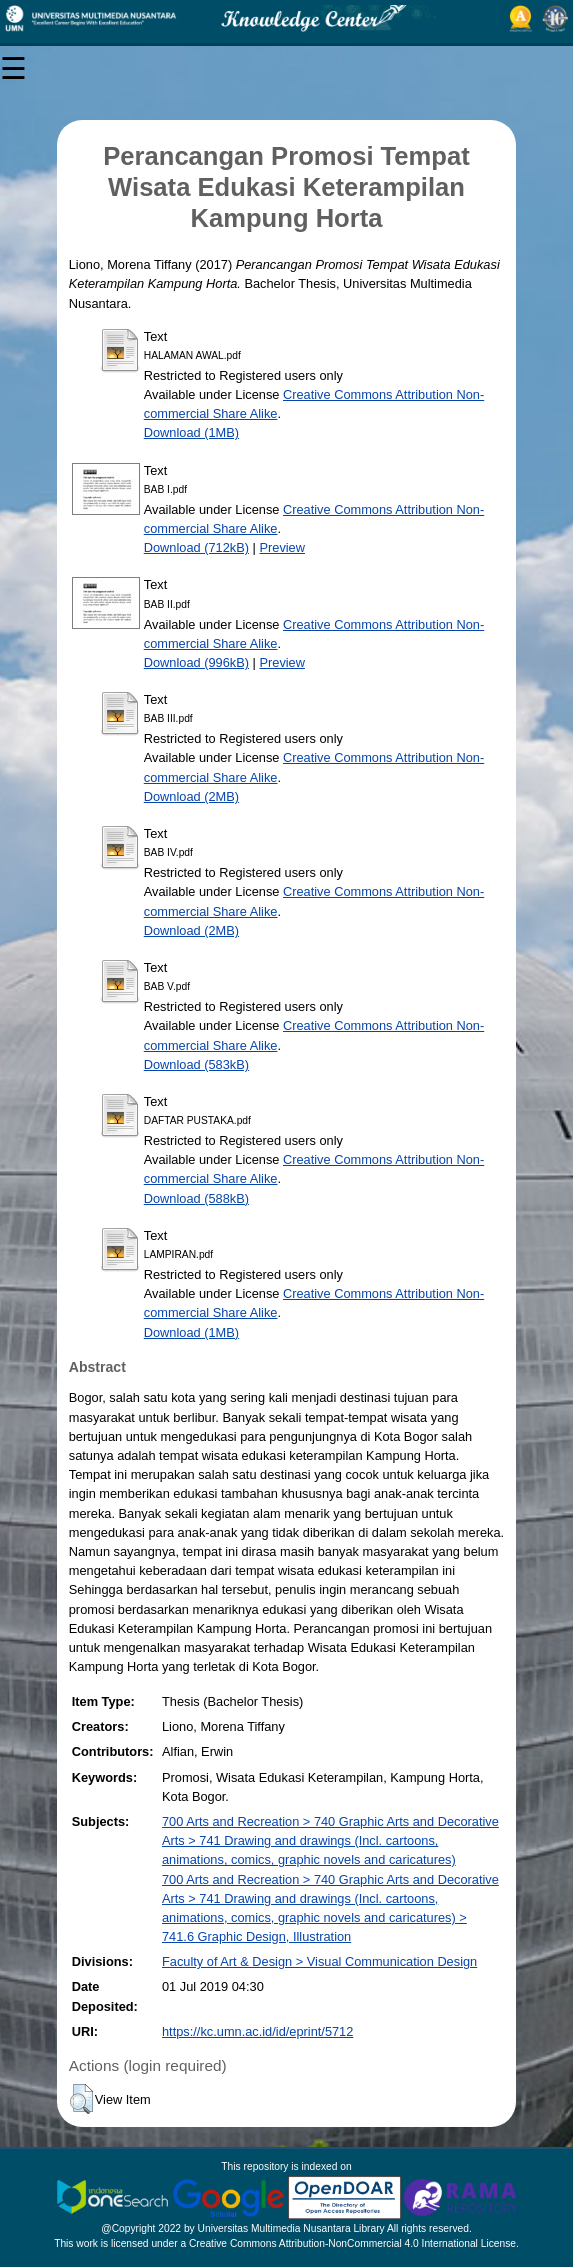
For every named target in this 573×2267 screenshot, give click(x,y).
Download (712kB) (196, 547)
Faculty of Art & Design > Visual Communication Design (319, 1961)
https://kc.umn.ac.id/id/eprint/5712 (257, 2031)
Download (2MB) (191, 796)
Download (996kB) (196, 662)
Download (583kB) (196, 1064)
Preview (282, 547)
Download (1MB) (191, 432)
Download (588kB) (196, 1198)
